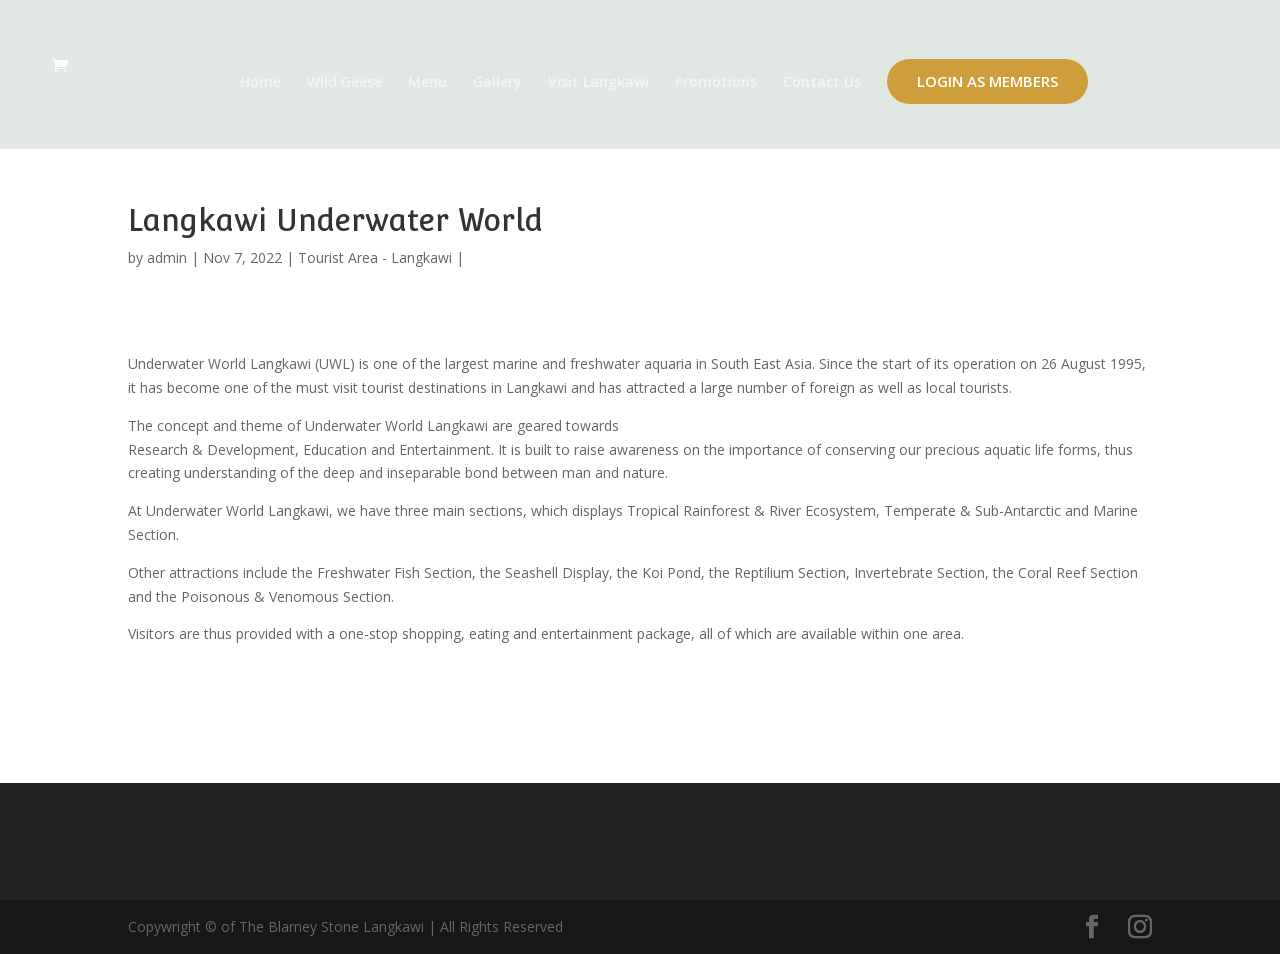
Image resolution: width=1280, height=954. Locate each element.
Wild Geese (344, 83)
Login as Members (987, 81)
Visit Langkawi (598, 83)
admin (167, 257)
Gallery (497, 83)
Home (260, 83)
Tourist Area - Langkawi (375, 257)
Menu (427, 83)
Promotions (716, 83)
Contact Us (822, 83)
